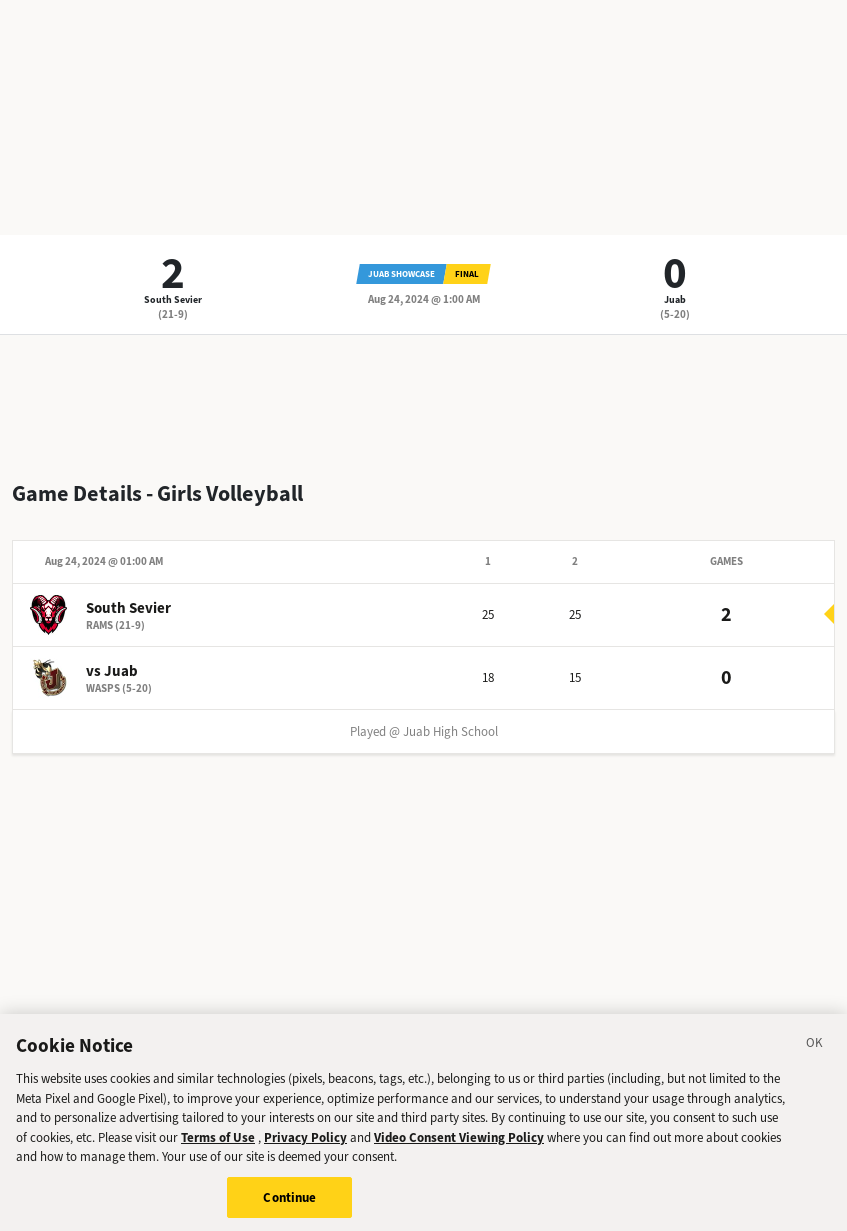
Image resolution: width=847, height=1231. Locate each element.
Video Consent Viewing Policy (459, 1146)
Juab (675, 299)
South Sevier (173, 299)
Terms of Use (218, 1146)
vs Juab (112, 671)
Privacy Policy (305, 1146)
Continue (289, 1206)
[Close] (815, 1056)
